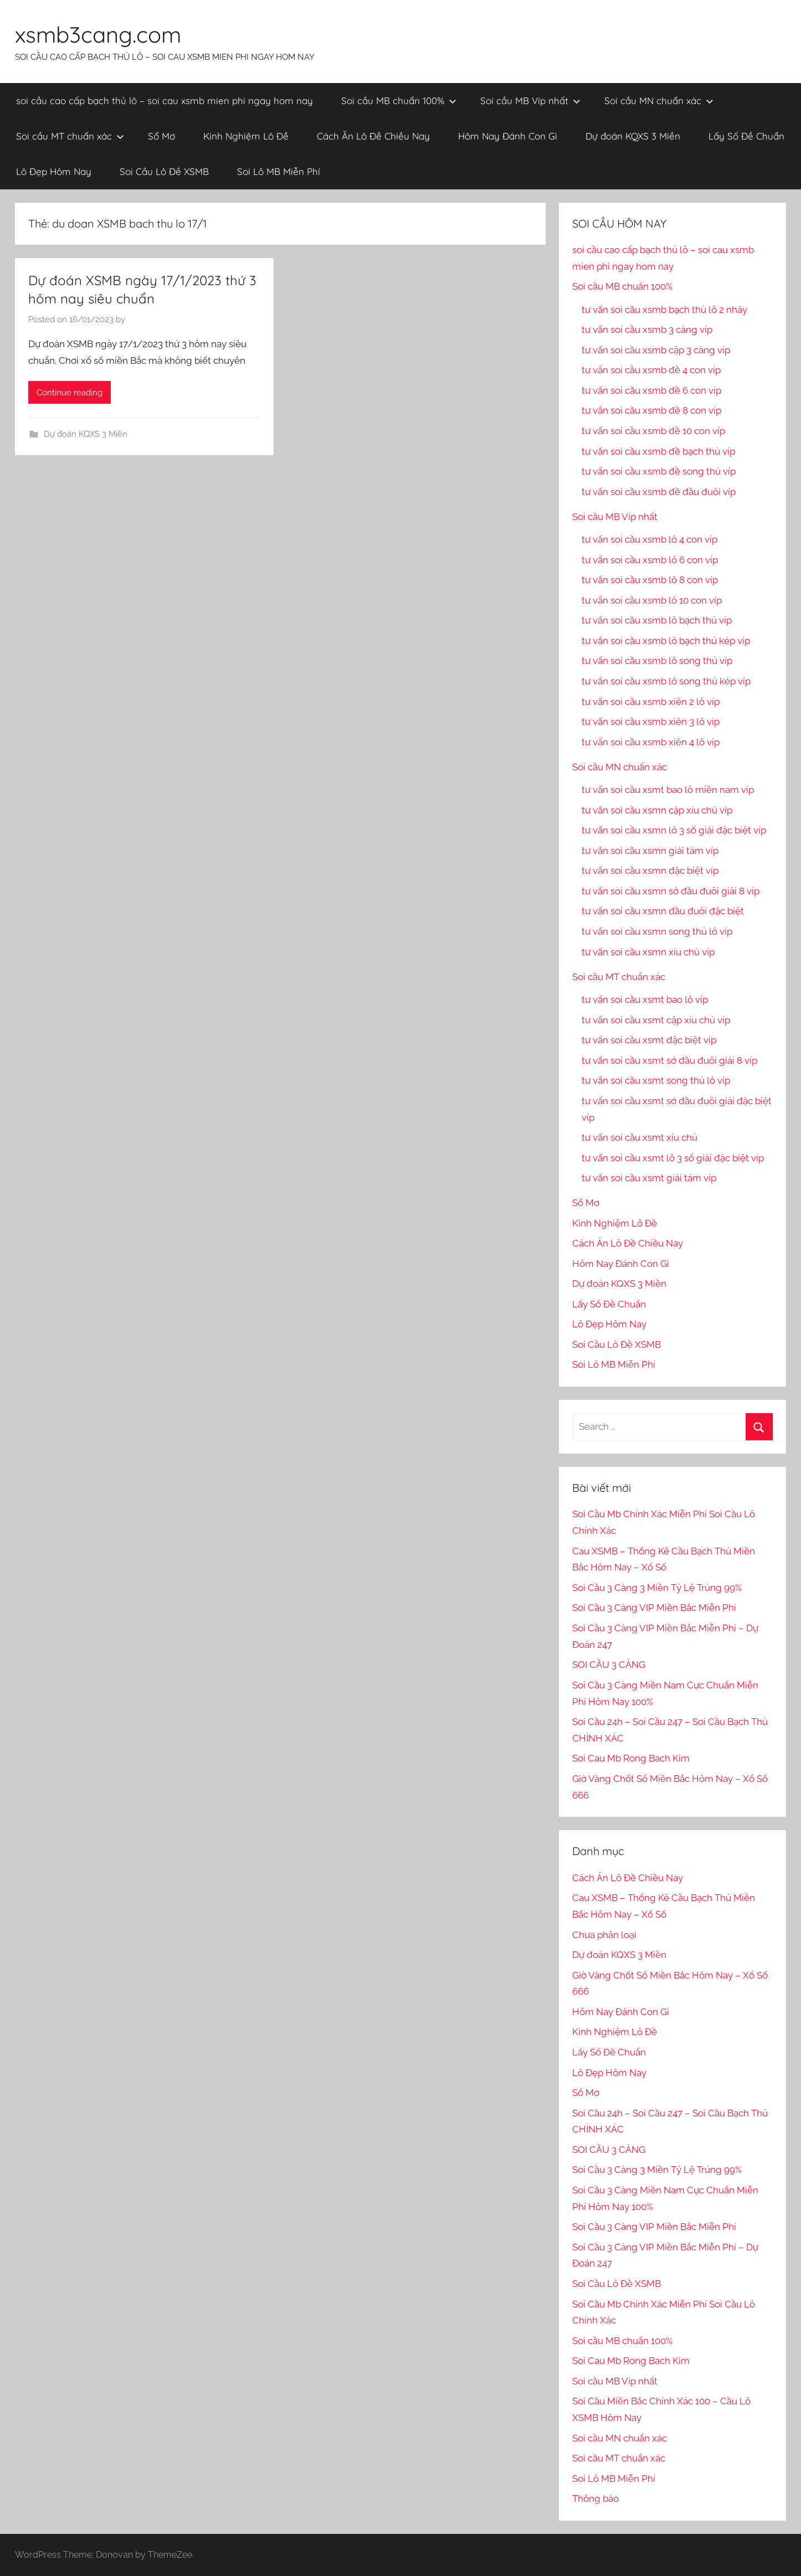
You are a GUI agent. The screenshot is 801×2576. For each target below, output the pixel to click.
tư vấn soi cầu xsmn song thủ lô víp (657, 931)
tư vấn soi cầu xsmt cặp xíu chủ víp (656, 1020)
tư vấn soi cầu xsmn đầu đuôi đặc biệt (663, 910)
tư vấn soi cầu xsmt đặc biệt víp (649, 1039)
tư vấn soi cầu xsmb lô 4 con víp (649, 539)
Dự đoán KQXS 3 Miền (633, 136)
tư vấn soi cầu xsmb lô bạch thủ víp (657, 620)
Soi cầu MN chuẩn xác (658, 100)
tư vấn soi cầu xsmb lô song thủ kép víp (666, 681)
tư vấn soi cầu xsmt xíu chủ (639, 1137)
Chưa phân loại (604, 1934)
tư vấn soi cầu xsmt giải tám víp (649, 1177)
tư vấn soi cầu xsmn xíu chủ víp (648, 951)
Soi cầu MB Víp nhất (530, 100)
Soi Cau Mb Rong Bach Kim (631, 1758)
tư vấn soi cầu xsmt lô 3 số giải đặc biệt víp (673, 1157)
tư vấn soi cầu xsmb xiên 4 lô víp (651, 742)
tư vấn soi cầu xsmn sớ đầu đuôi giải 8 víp (670, 891)
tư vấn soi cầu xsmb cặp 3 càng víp (656, 350)
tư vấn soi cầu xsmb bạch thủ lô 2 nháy (664, 309)
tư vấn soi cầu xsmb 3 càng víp (647, 329)
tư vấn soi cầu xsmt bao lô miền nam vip (668, 789)
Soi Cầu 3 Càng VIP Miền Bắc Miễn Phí (654, 1607)
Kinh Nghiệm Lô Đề (246, 136)
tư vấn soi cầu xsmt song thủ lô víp (656, 1080)
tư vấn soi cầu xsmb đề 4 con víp (651, 369)
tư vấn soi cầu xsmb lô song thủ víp (657, 660)
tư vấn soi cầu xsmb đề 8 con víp (651, 410)
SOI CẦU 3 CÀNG (608, 1664)
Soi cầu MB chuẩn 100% (398, 100)
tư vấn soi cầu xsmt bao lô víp (645, 999)
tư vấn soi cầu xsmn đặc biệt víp (650, 870)
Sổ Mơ (161, 136)
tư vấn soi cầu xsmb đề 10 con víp (653, 430)
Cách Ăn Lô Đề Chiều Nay (373, 136)
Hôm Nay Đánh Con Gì (507, 136)
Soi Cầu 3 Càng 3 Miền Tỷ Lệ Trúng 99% (657, 1587)
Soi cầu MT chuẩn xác (70, 136)
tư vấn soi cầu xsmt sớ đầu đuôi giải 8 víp (669, 1060)
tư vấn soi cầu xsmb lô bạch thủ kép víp (666, 640)
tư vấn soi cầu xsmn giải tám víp (650, 850)
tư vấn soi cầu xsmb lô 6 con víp (650, 559)
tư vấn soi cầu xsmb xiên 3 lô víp (651, 721)
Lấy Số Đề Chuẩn (746, 136)
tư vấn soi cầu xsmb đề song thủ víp (659, 471)
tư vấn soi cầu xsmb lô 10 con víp (652, 600)
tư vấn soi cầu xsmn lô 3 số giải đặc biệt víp (674, 830)
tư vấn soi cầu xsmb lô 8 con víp (650, 579)
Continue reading (69, 393)
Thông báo (595, 2498)
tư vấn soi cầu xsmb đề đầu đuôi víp (659, 491)
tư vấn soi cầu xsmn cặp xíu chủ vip (657, 810)
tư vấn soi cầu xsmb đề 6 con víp (651, 390)
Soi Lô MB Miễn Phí (278, 171)
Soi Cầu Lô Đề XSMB (164, 171)
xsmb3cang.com (98, 34)
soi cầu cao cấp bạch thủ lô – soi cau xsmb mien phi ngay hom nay (164, 100)
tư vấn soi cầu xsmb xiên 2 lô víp (651, 701)
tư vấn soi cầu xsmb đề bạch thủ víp (658, 451)
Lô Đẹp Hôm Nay (53, 171)
